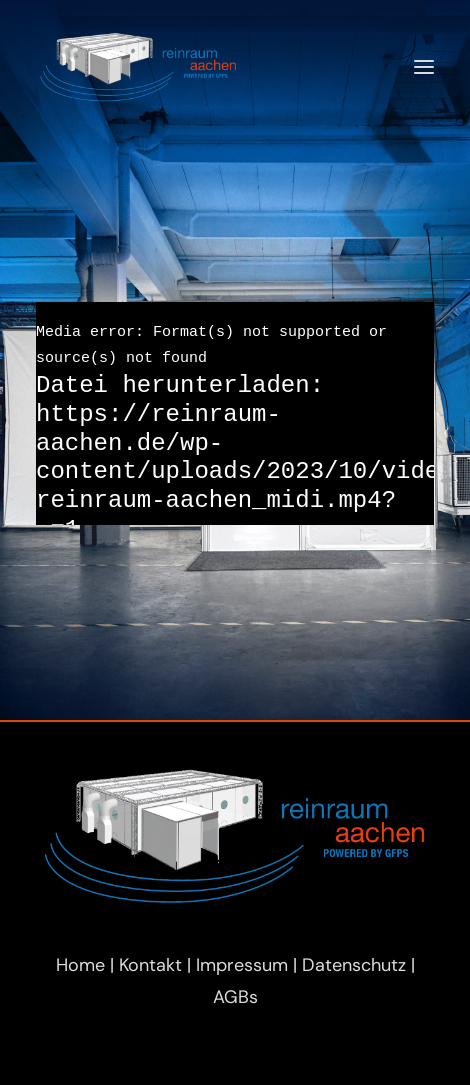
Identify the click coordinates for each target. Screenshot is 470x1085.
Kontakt (150, 965)
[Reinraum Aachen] (138, 67)
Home (80, 965)
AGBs (235, 997)
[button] (424, 67)
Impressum (242, 965)
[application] (235, 414)
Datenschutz (354, 965)
